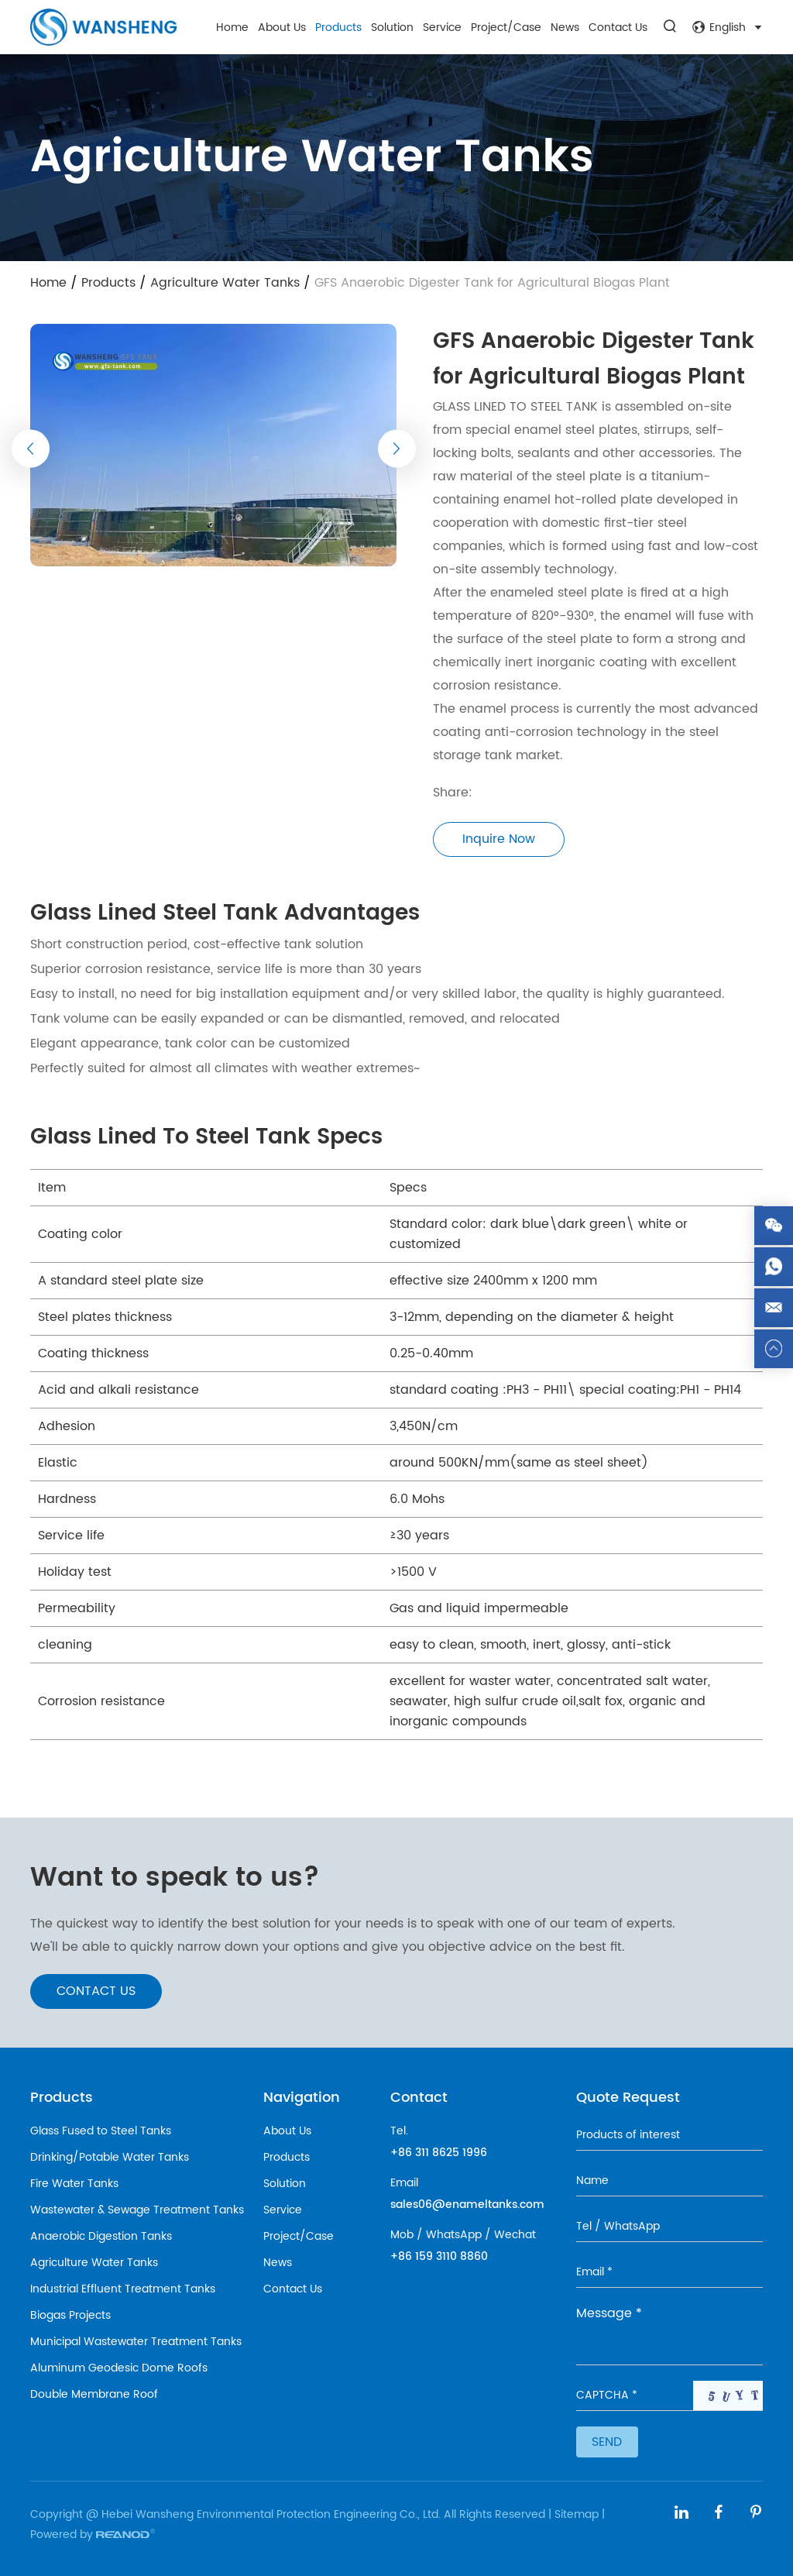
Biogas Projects (70, 2315)
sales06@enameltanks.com (467, 2204)
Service (442, 27)
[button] (31, 448)
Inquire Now (498, 839)
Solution (392, 27)
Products (338, 27)
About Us (282, 27)
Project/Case (506, 27)
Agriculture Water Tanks (225, 283)
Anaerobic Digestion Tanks (101, 2236)
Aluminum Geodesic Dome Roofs (119, 2368)
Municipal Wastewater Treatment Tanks (136, 2342)
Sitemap (576, 2514)
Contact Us (618, 27)
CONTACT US (96, 1991)
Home (232, 27)
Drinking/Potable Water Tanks (109, 2157)
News (565, 27)
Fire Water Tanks (74, 2184)
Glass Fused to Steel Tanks (100, 2131)
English (727, 27)
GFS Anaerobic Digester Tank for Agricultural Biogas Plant (492, 283)
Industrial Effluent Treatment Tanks (122, 2289)
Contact (419, 2097)
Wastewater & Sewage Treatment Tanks (137, 2210)
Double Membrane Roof (94, 2394)
